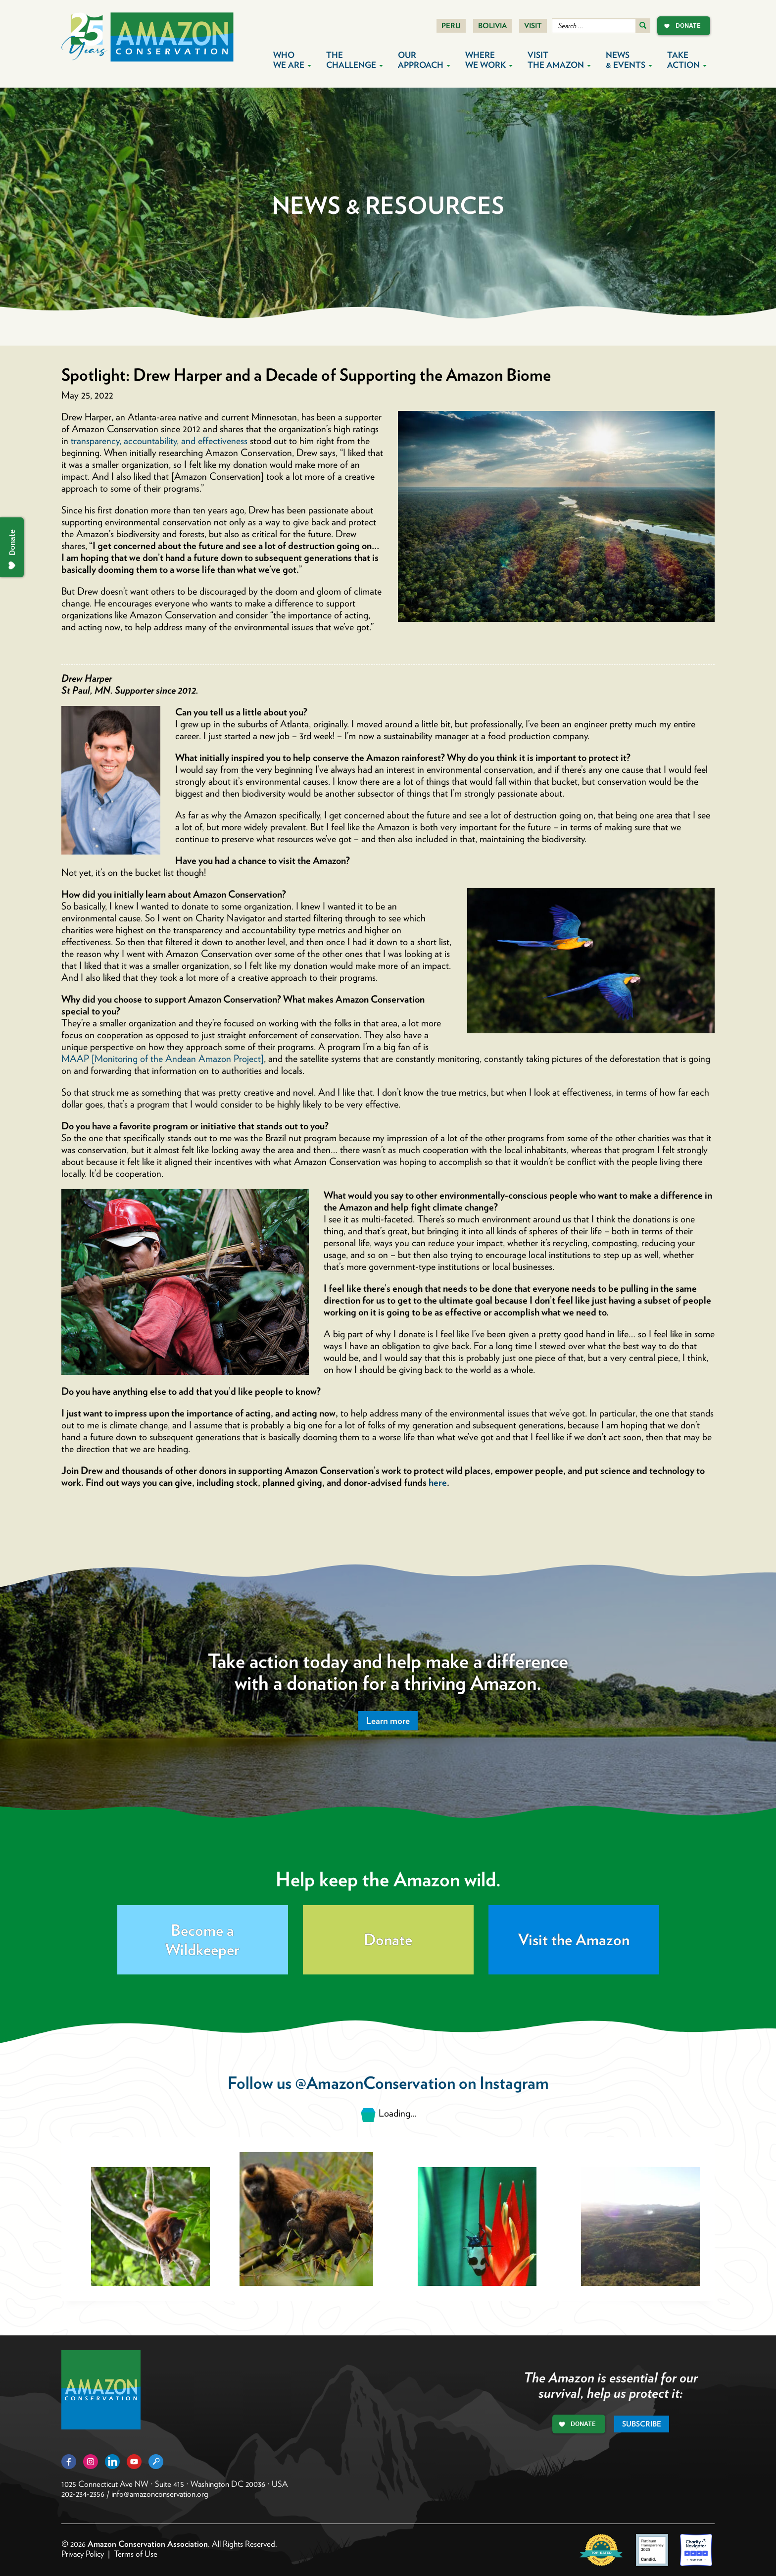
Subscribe (641, 2424)
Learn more (388, 1720)
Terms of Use (135, 2554)
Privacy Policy (82, 2554)
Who (292, 60)
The (354, 60)
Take (687, 60)
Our (424, 60)
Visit (533, 25)
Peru (451, 25)
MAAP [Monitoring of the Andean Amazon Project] (162, 1058)
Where (489, 60)
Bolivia (492, 25)
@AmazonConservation (375, 2082)
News (629, 60)
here (438, 1482)
